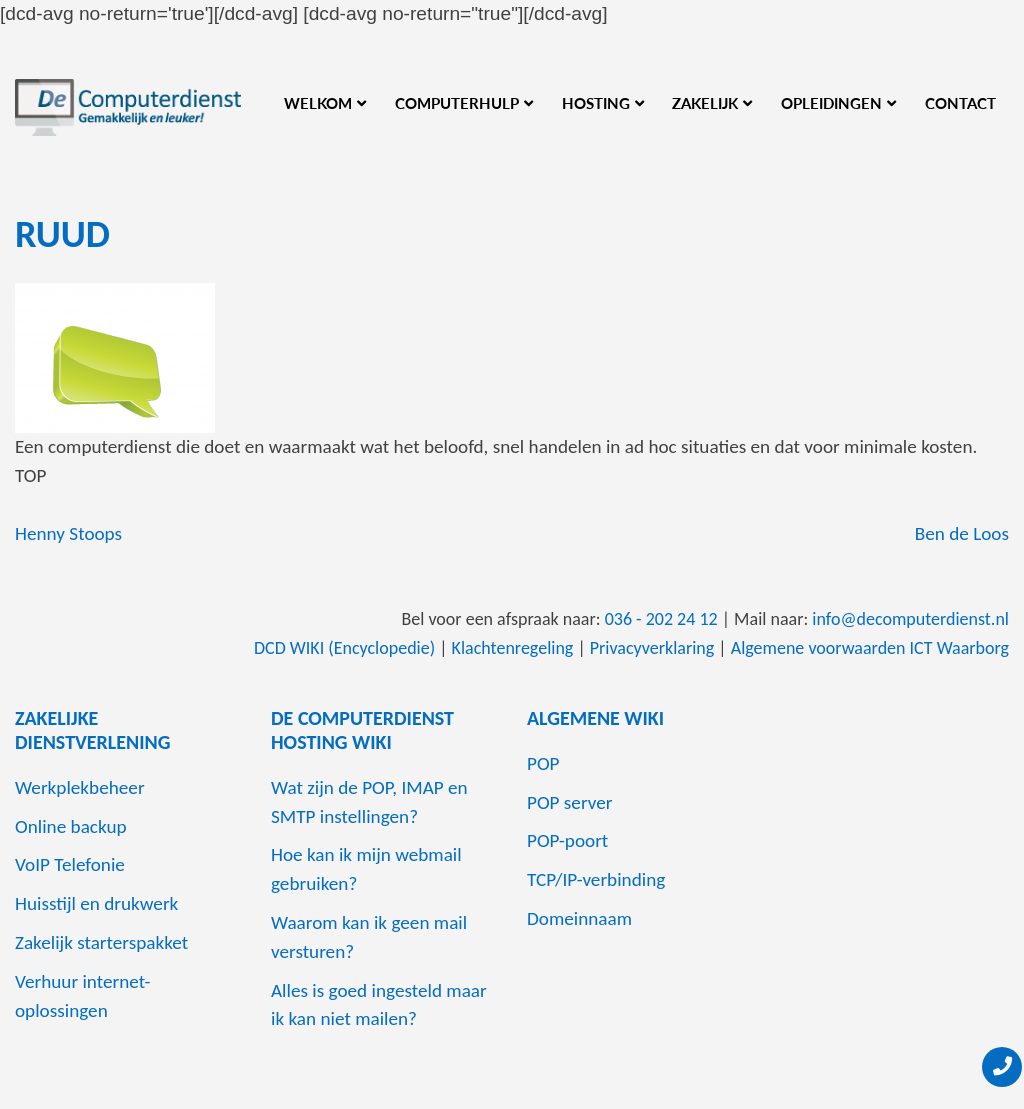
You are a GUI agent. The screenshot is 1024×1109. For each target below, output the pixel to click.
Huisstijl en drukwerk (96, 903)
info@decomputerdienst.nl (910, 619)
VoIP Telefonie (70, 864)
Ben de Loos (962, 533)
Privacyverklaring (652, 648)
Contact (960, 103)
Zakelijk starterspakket (101, 942)
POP (543, 763)
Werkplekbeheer (80, 787)
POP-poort (567, 840)
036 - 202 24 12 (661, 619)
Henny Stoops (68, 533)
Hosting (596, 103)
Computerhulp (457, 103)
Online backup (71, 826)
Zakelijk (705, 103)
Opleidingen (831, 103)
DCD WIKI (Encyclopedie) (344, 648)
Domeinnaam (579, 918)
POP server (570, 802)
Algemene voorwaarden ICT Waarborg (870, 648)
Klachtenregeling (513, 648)
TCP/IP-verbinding (596, 879)
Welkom (318, 103)
